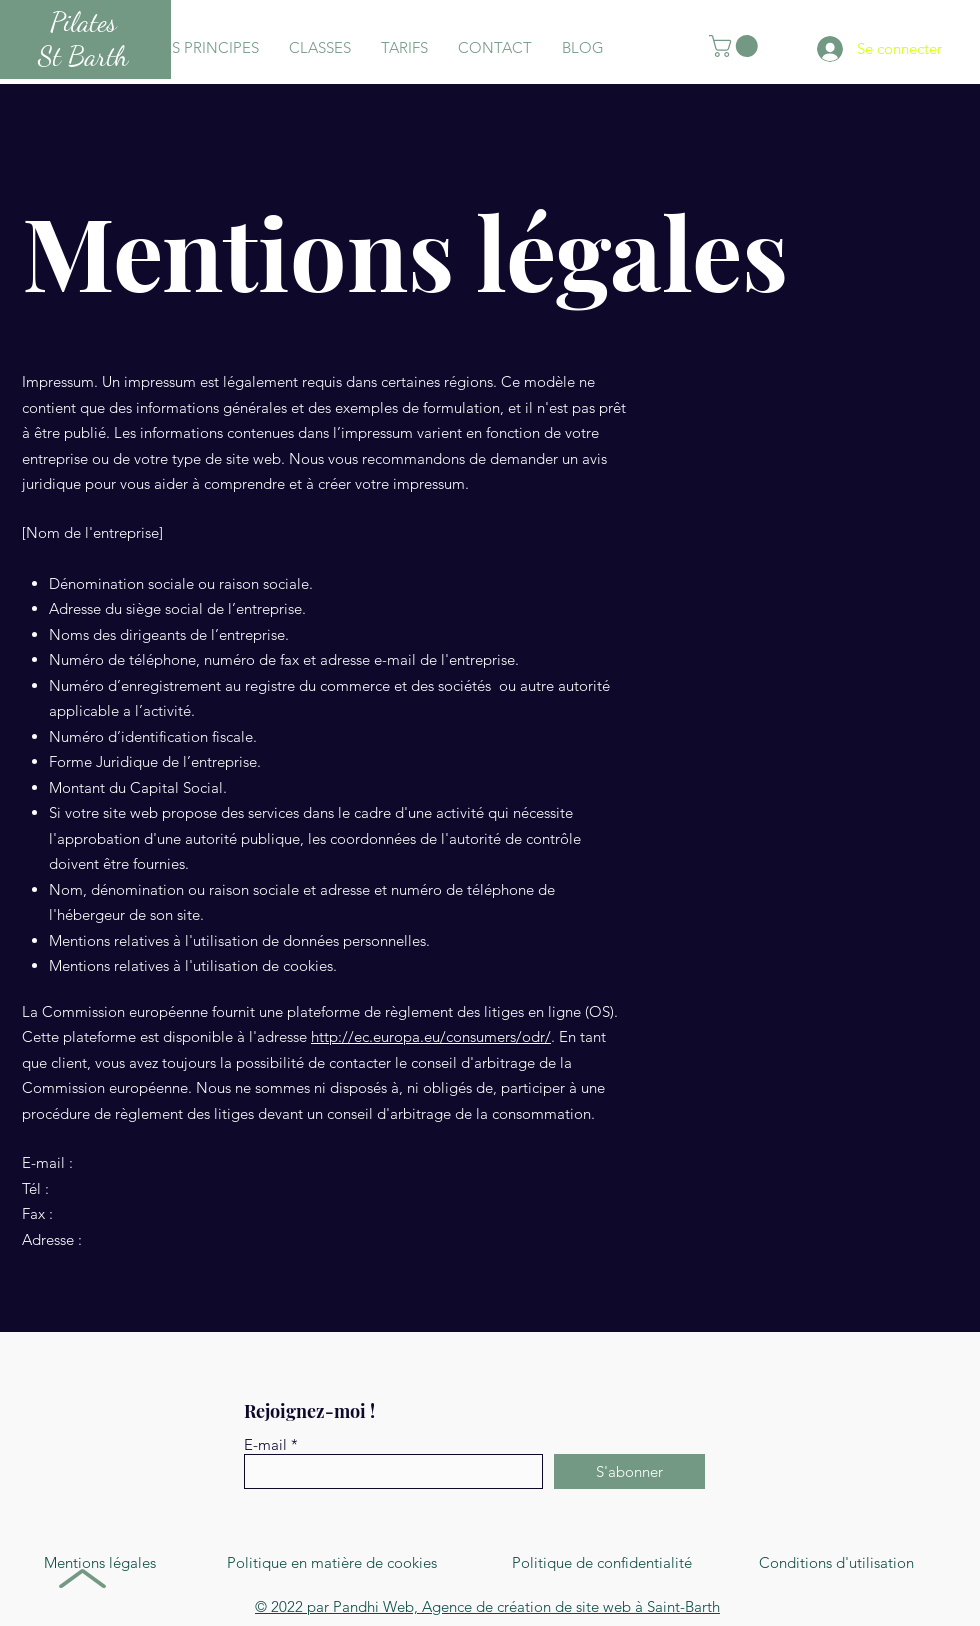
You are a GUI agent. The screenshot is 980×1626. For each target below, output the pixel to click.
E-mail (265, 1444)
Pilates (83, 22)
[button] (736, 46)
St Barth (83, 56)
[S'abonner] (629, 1471)
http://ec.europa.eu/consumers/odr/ (431, 1036)
